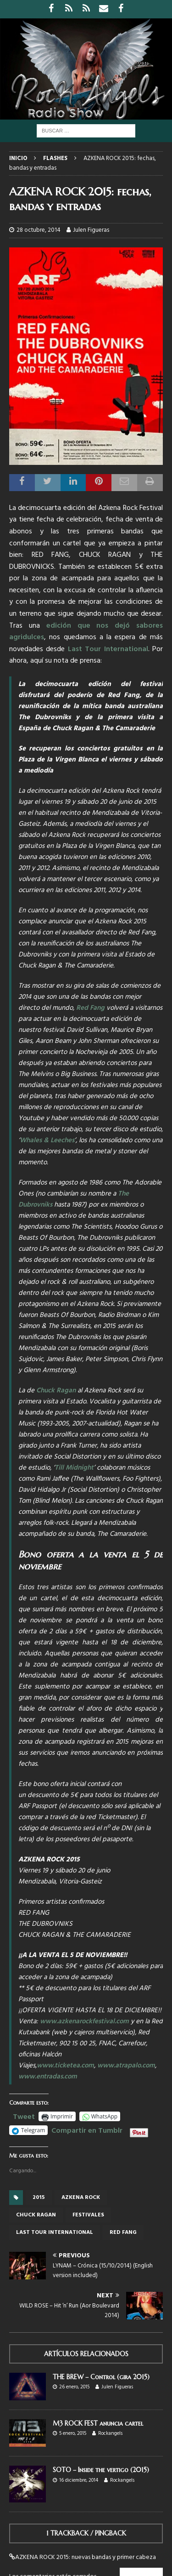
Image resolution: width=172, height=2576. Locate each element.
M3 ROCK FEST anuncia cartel (98, 2423)
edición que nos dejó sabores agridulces (86, 632)
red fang (123, 2232)
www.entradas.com (47, 2076)
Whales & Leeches (47, 1140)
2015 (39, 2197)
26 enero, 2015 (74, 2387)
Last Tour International (108, 649)
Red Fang (90, 1007)
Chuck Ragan (56, 1390)
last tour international (54, 2232)
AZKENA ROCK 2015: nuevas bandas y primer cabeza (85, 2557)
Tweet (24, 2116)
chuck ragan (36, 2215)
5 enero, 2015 (72, 2433)
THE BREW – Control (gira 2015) (101, 2377)
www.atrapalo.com (126, 2065)
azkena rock (80, 2197)
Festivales (88, 2215)
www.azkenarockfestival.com (84, 2021)
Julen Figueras (91, 230)
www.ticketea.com (65, 2065)
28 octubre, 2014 (39, 230)
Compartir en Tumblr (86, 2129)
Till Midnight (74, 1467)
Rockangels (110, 2433)
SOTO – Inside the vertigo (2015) (101, 2470)
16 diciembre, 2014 (78, 2480)
